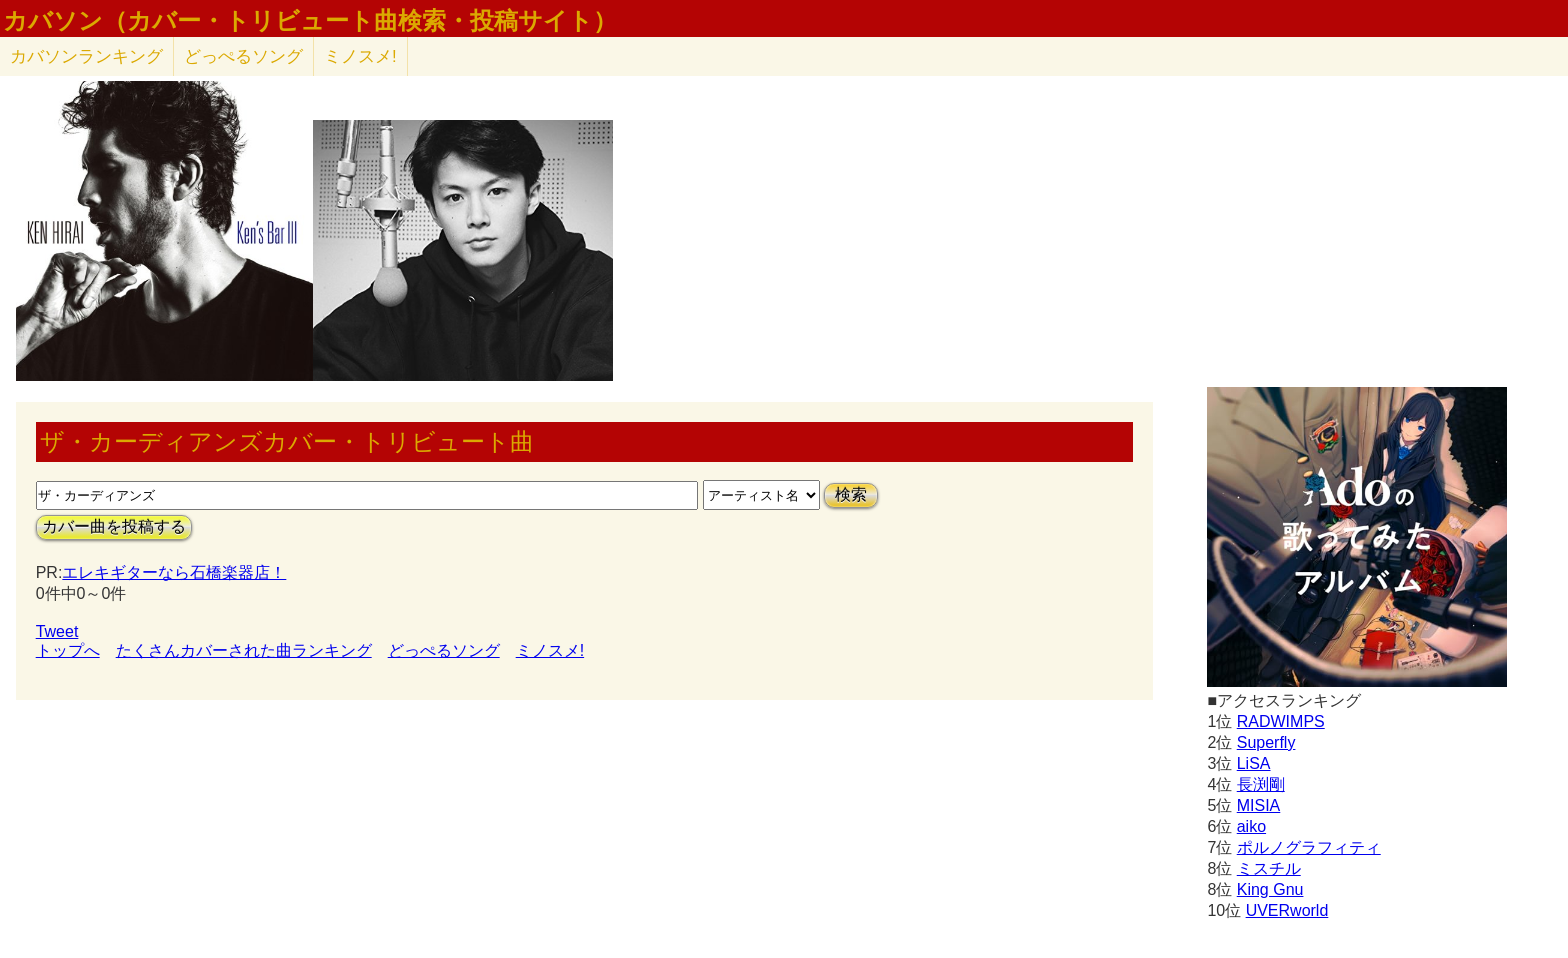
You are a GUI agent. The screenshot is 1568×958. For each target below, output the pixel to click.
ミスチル (1269, 868)
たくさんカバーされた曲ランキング (244, 650)
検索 (851, 494)
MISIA (1259, 805)
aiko (1251, 826)
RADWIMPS (1281, 721)
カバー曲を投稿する (114, 526)
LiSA (1254, 763)
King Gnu (1270, 889)
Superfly (1266, 742)
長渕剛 (1261, 784)
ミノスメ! (360, 56)
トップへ (68, 650)
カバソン (86, 56)
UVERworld (1287, 910)
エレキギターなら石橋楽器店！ (174, 572)
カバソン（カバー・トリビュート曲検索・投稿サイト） (310, 21)
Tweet (57, 631)
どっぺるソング (243, 56)
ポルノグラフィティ (1309, 847)
